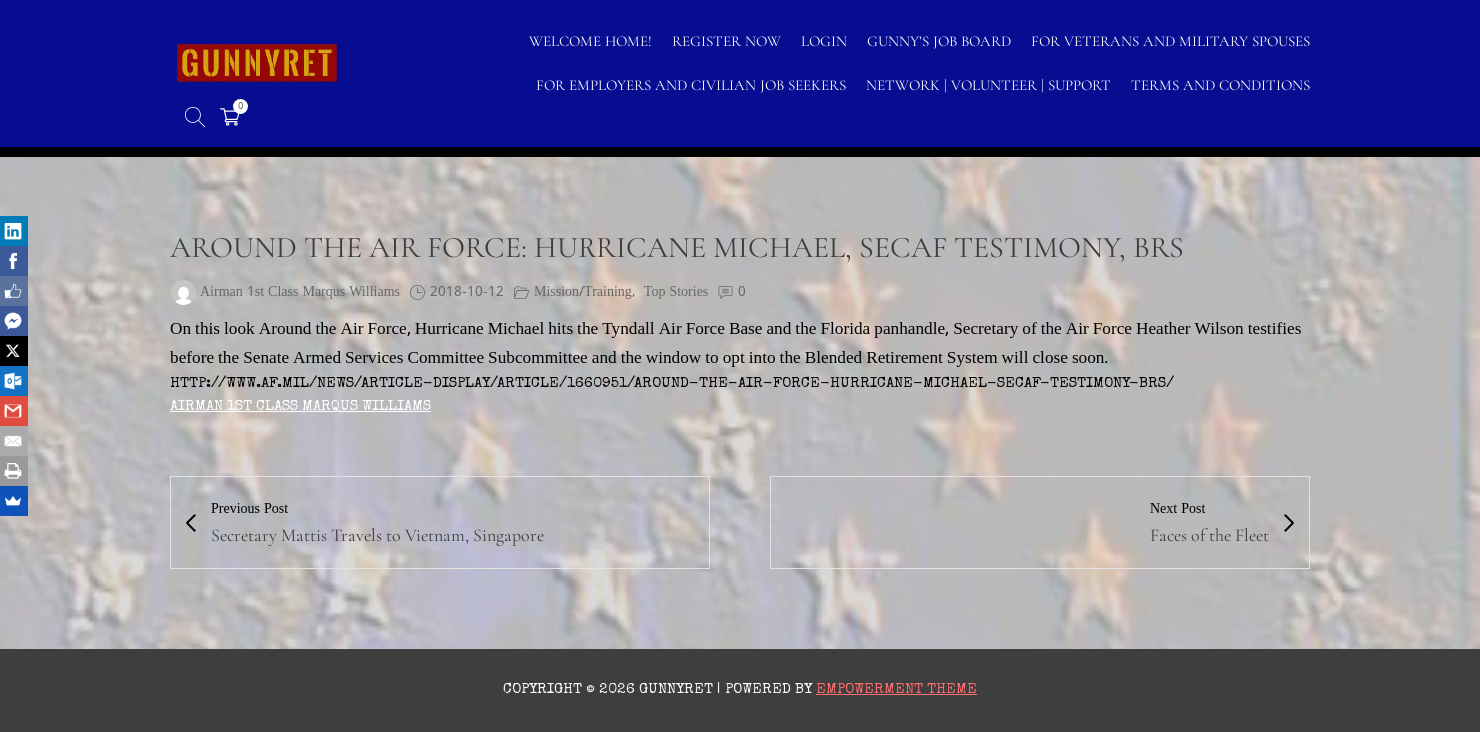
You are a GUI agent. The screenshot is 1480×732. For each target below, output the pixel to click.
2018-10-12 (467, 292)
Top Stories (676, 292)
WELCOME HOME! (590, 41)
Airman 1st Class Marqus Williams (300, 406)
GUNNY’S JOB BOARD (939, 41)
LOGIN (824, 41)
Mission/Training (583, 292)
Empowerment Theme (896, 689)
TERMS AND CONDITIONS (1220, 85)
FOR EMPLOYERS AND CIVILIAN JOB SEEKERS (691, 85)
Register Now (726, 41)
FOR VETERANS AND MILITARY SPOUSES (1170, 41)
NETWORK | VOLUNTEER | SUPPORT (988, 85)
